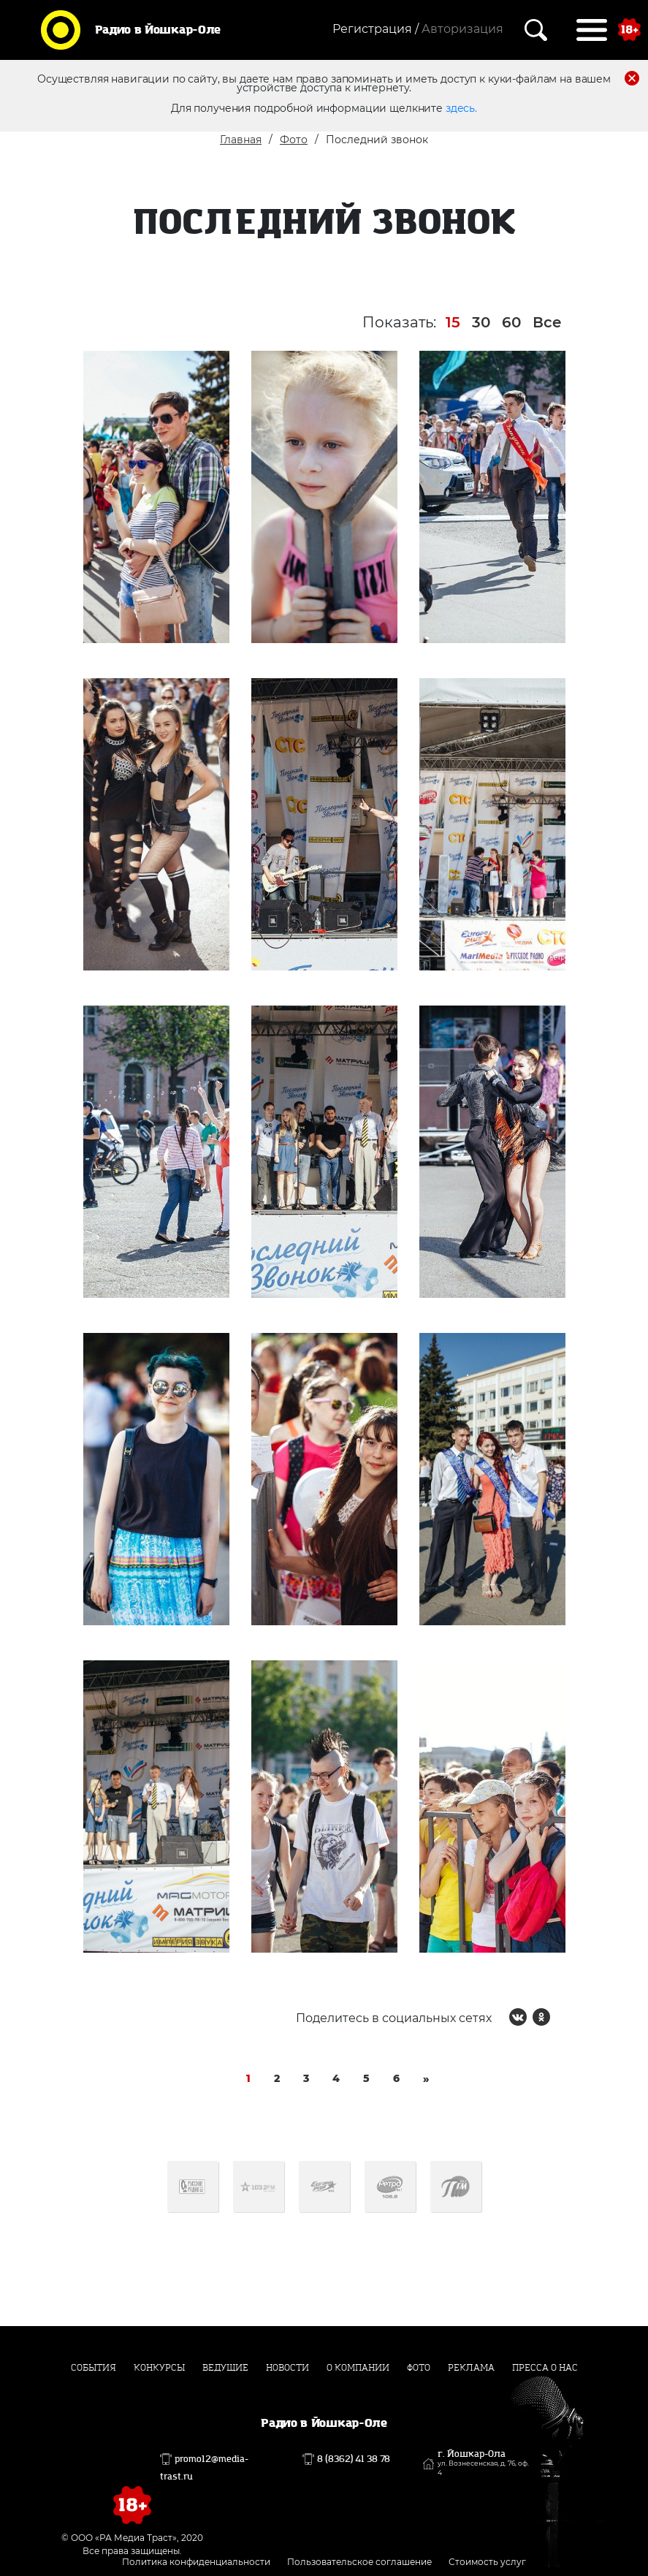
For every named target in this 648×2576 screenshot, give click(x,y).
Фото (294, 139)
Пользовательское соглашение (359, 2561)
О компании (358, 2368)
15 (453, 322)
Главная (241, 139)
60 (511, 322)
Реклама (471, 2368)
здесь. (461, 108)
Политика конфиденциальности (196, 2561)
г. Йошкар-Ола (483, 2463)
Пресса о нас (545, 2368)
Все (547, 322)
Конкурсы (159, 2368)
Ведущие (225, 2368)
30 (481, 322)
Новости (287, 2368)
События (93, 2368)
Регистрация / (375, 29)
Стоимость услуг (487, 2561)
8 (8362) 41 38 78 (353, 2459)
